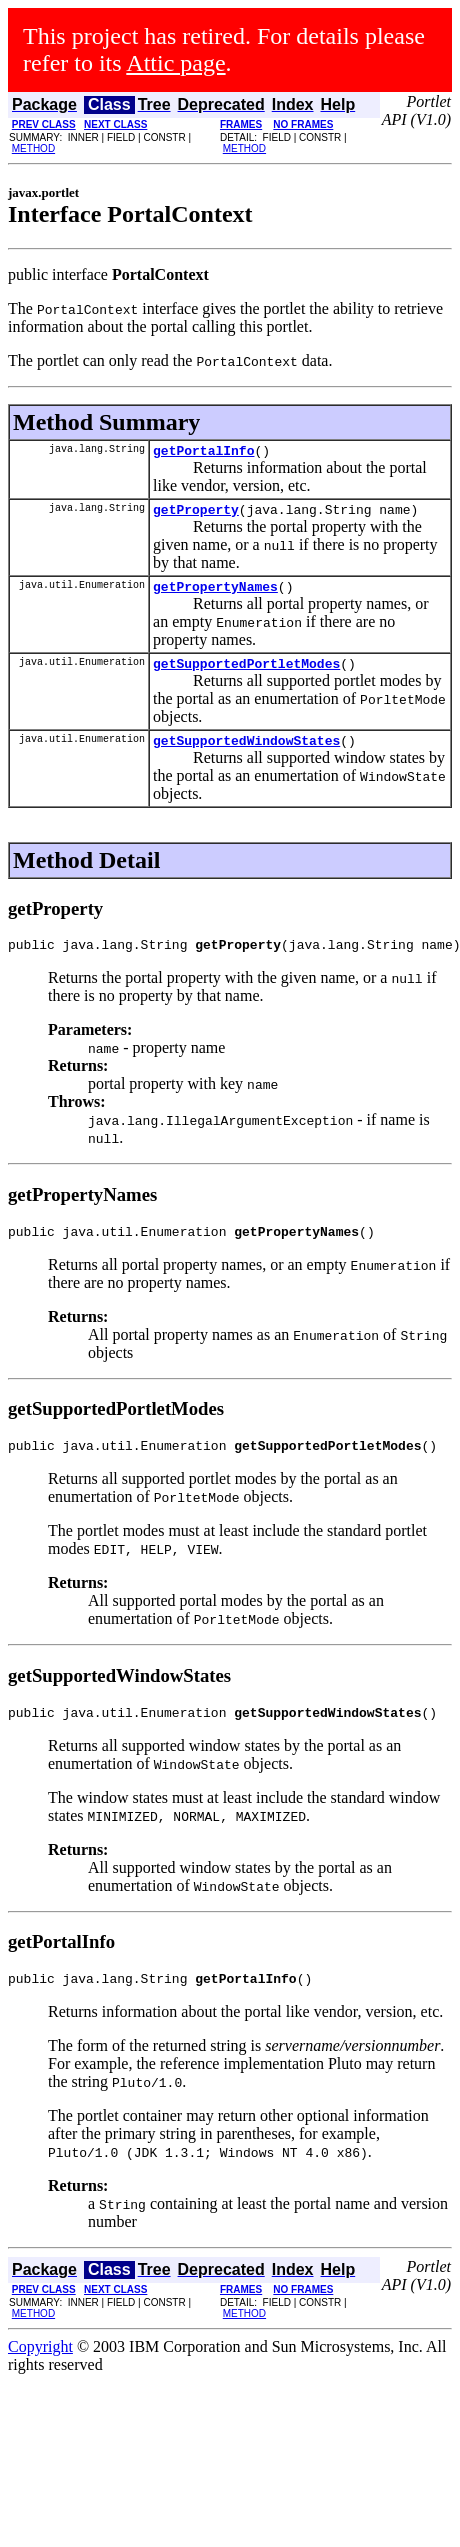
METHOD (33, 148)
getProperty (196, 515)
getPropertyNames (215, 595)
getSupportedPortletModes (246, 675)
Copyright (40, 2376)
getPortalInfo (203, 453)
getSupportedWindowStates (246, 755)
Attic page (175, 63)
